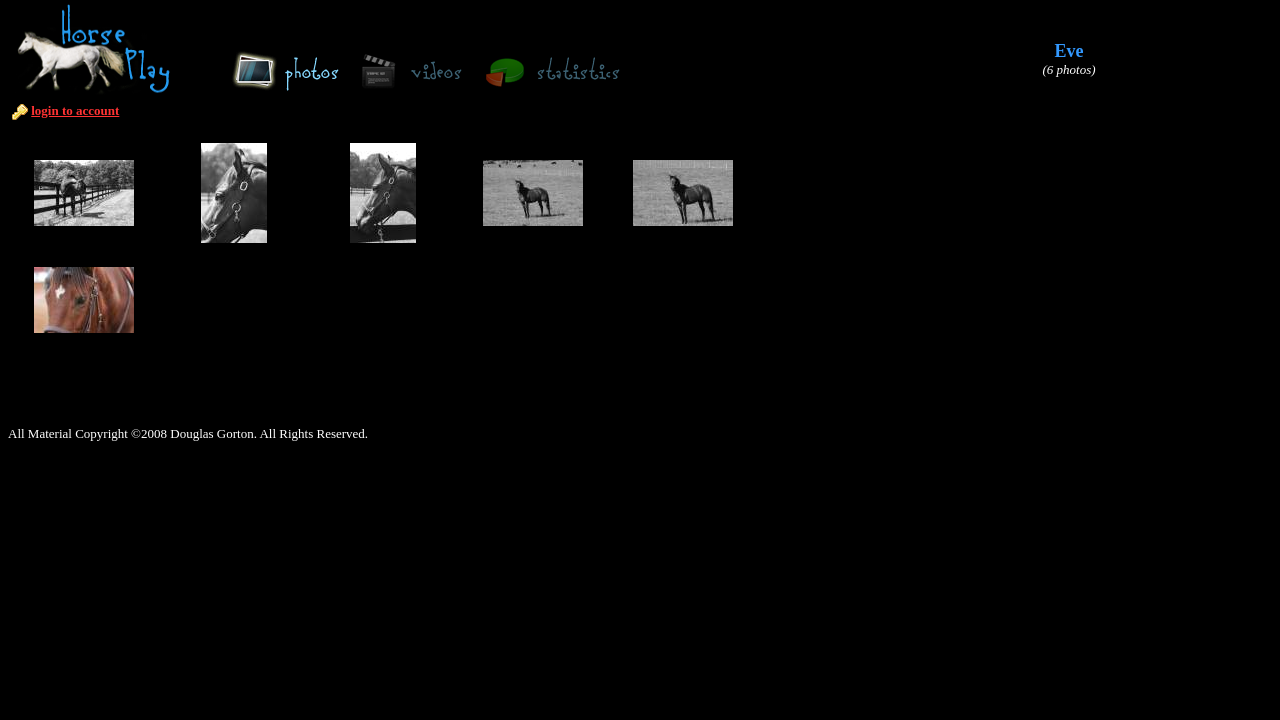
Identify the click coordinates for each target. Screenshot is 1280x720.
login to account (75, 110)
